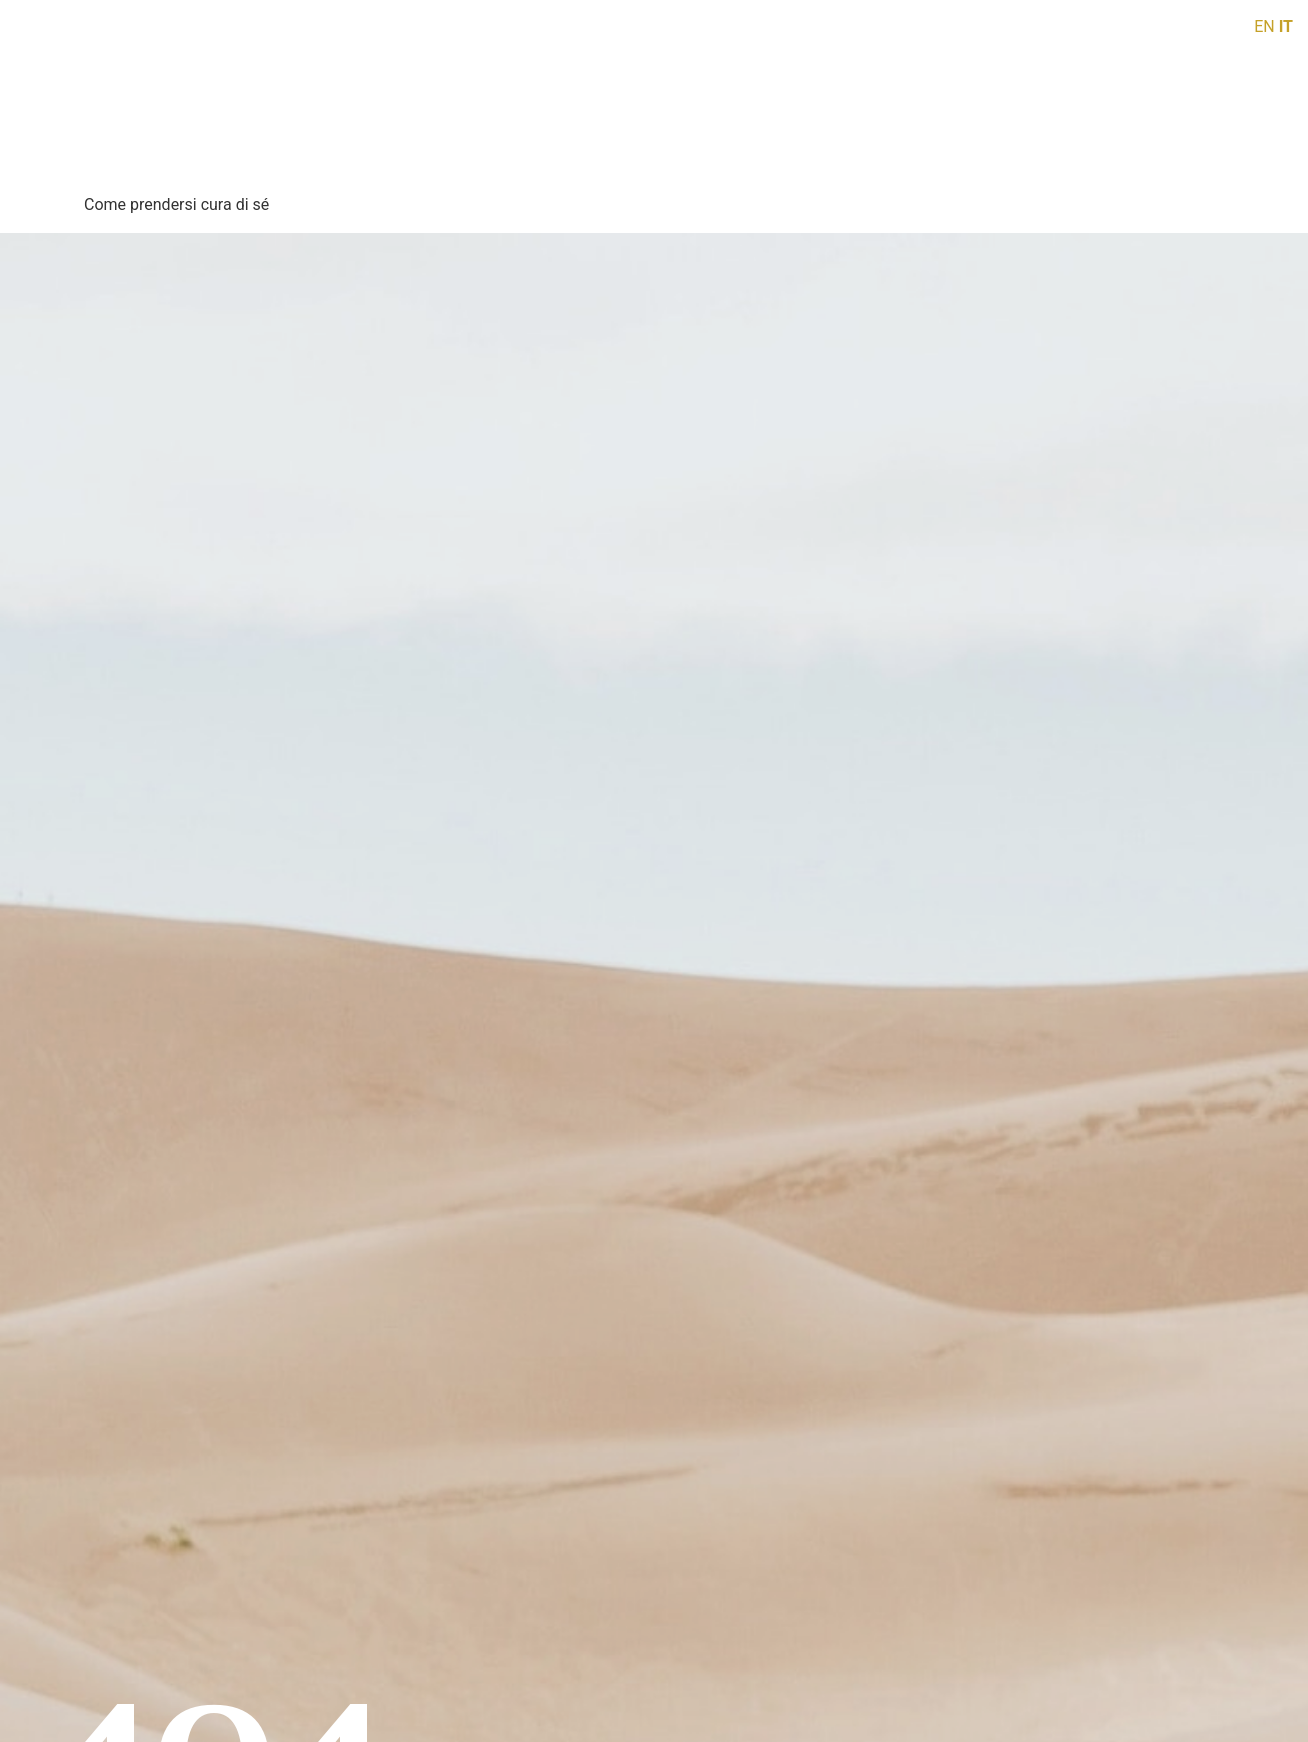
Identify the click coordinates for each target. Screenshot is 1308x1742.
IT (1286, 26)
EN (1264, 26)
